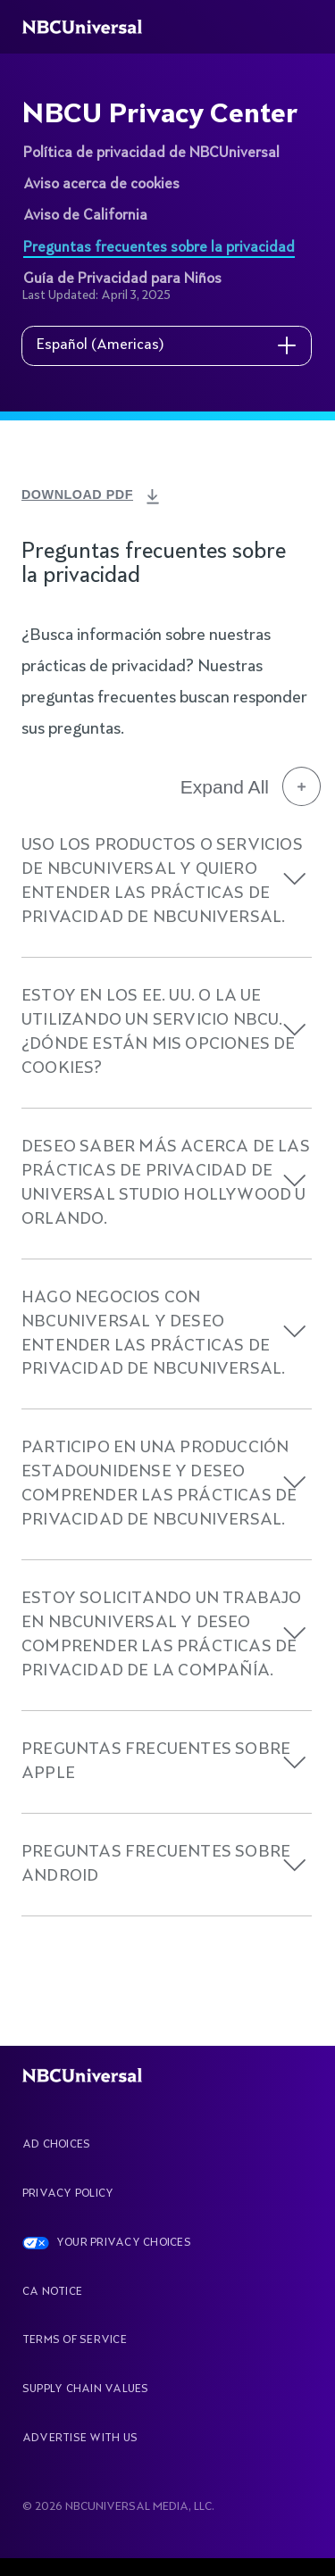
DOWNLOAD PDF (83, 494)
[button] (295, 878)
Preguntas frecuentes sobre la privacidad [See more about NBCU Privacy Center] (159, 248)
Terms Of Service (74, 2340)
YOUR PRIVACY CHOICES (123, 2243)
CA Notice (52, 2292)
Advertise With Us (80, 2438)
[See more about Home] (91, 27)
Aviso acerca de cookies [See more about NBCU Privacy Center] (101, 185)
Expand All (250, 786)
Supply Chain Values (85, 2389)
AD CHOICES (56, 2145)
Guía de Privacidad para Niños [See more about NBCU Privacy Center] (122, 279)
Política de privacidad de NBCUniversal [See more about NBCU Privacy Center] (151, 153)
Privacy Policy (67, 2194)
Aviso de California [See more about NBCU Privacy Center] (85, 216)
